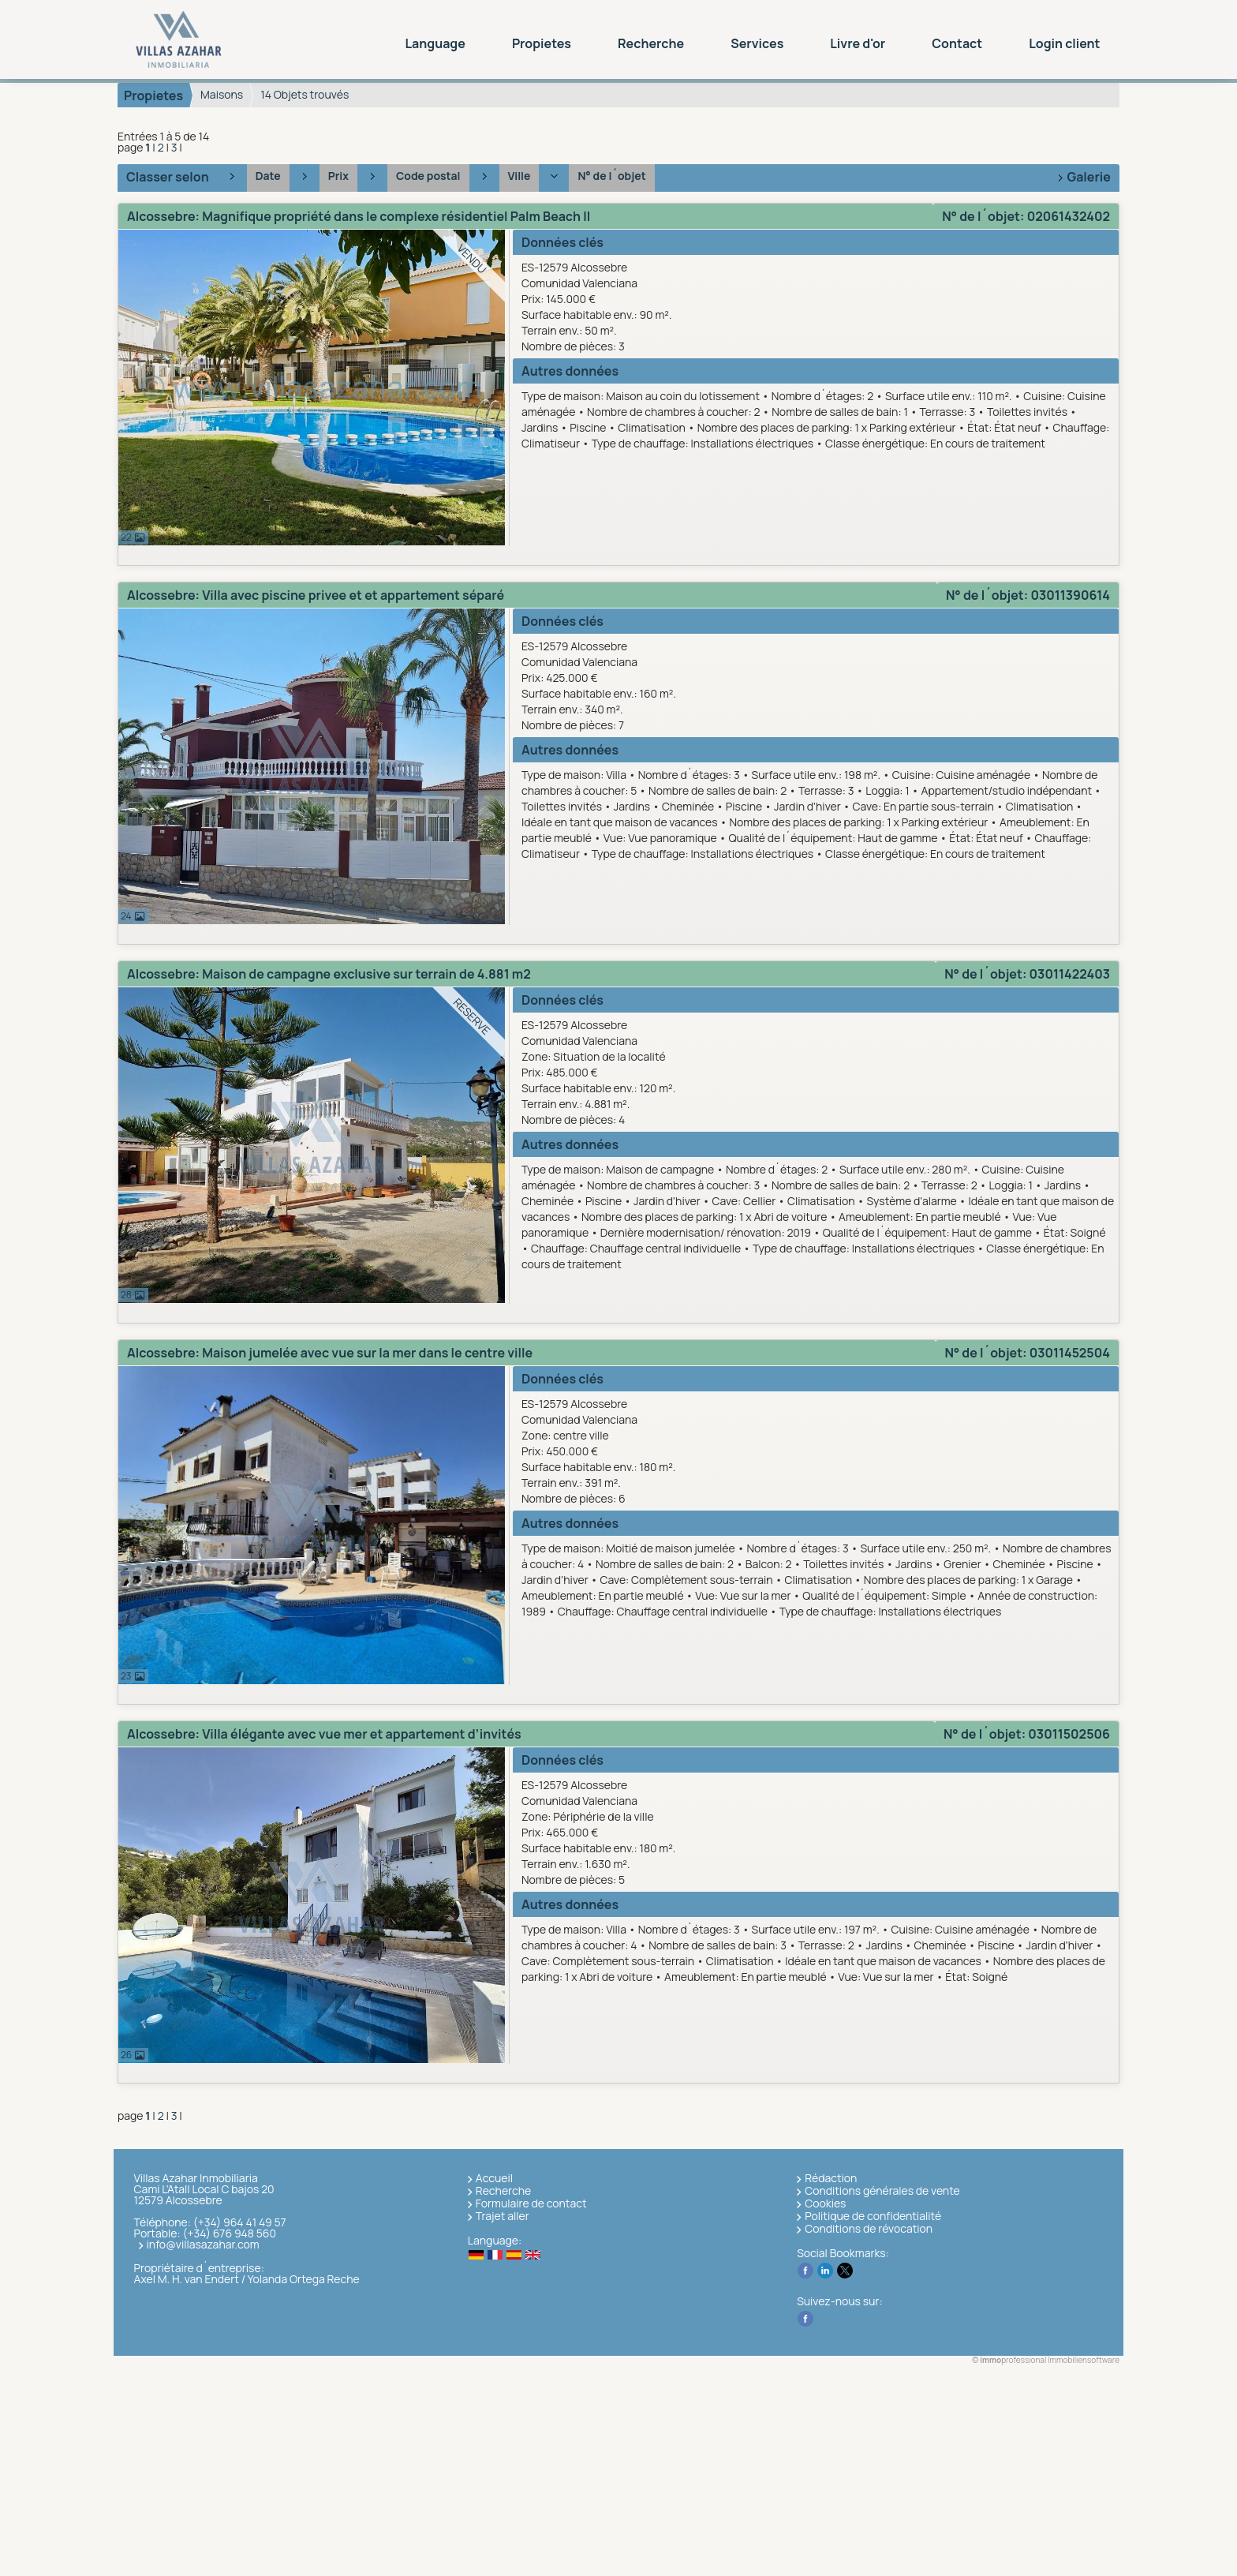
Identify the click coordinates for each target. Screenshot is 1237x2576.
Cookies (825, 2203)
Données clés (562, 242)
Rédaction (831, 2177)
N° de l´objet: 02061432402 (1026, 216)
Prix (338, 176)
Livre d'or (857, 43)
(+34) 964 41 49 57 (239, 2222)
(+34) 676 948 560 (229, 2233)
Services (757, 43)
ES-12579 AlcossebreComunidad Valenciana (818, 307)
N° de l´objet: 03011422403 (1027, 974)
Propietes (541, 43)
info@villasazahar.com (203, 2244)
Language (435, 43)
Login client (1064, 43)
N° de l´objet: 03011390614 (1028, 595)
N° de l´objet (611, 176)
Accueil (494, 2177)
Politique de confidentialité (873, 2215)
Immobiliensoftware (1083, 2359)
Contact (957, 43)
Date (268, 176)
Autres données (569, 371)
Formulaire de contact (531, 2203)
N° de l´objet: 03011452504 (1027, 1352)
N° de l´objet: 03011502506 (1027, 1734)
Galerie (1089, 176)
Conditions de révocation (868, 2228)
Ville (519, 176)
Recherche (651, 43)
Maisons (221, 94)
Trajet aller (502, 2215)
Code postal (428, 176)
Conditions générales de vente (882, 2190)
